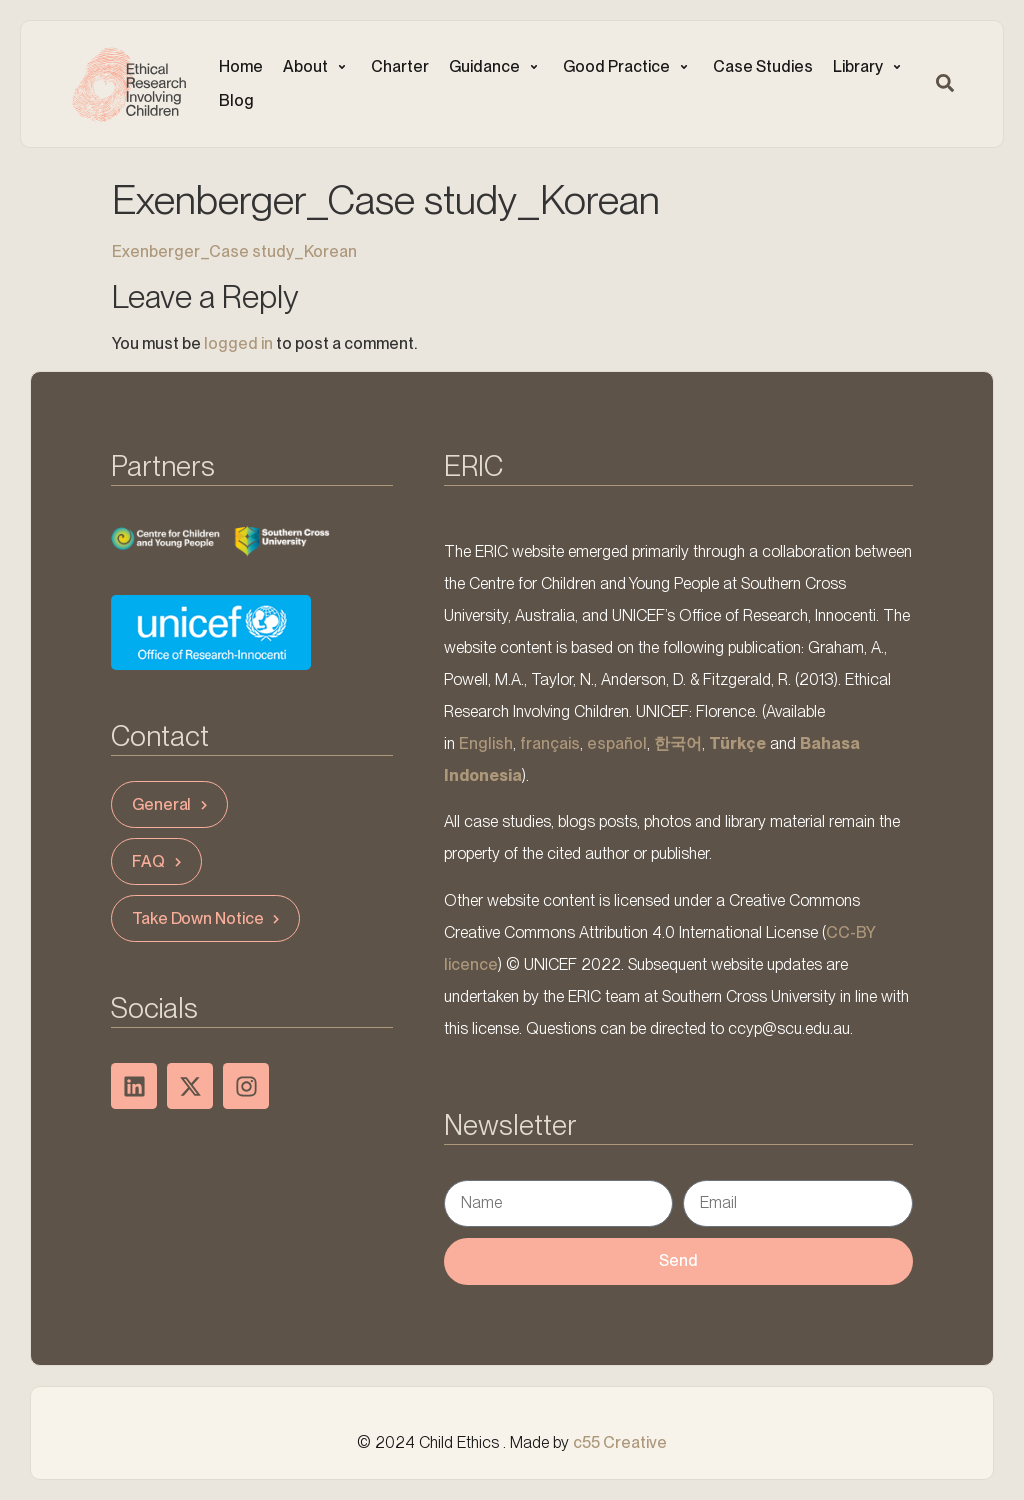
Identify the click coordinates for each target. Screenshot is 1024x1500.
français (550, 743)
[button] (317, 67)
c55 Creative (620, 1442)
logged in (238, 343)
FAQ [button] (159, 861)
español (617, 743)
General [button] (172, 804)
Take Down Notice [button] (208, 918)
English (486, 743)
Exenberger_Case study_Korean (234, 251)
